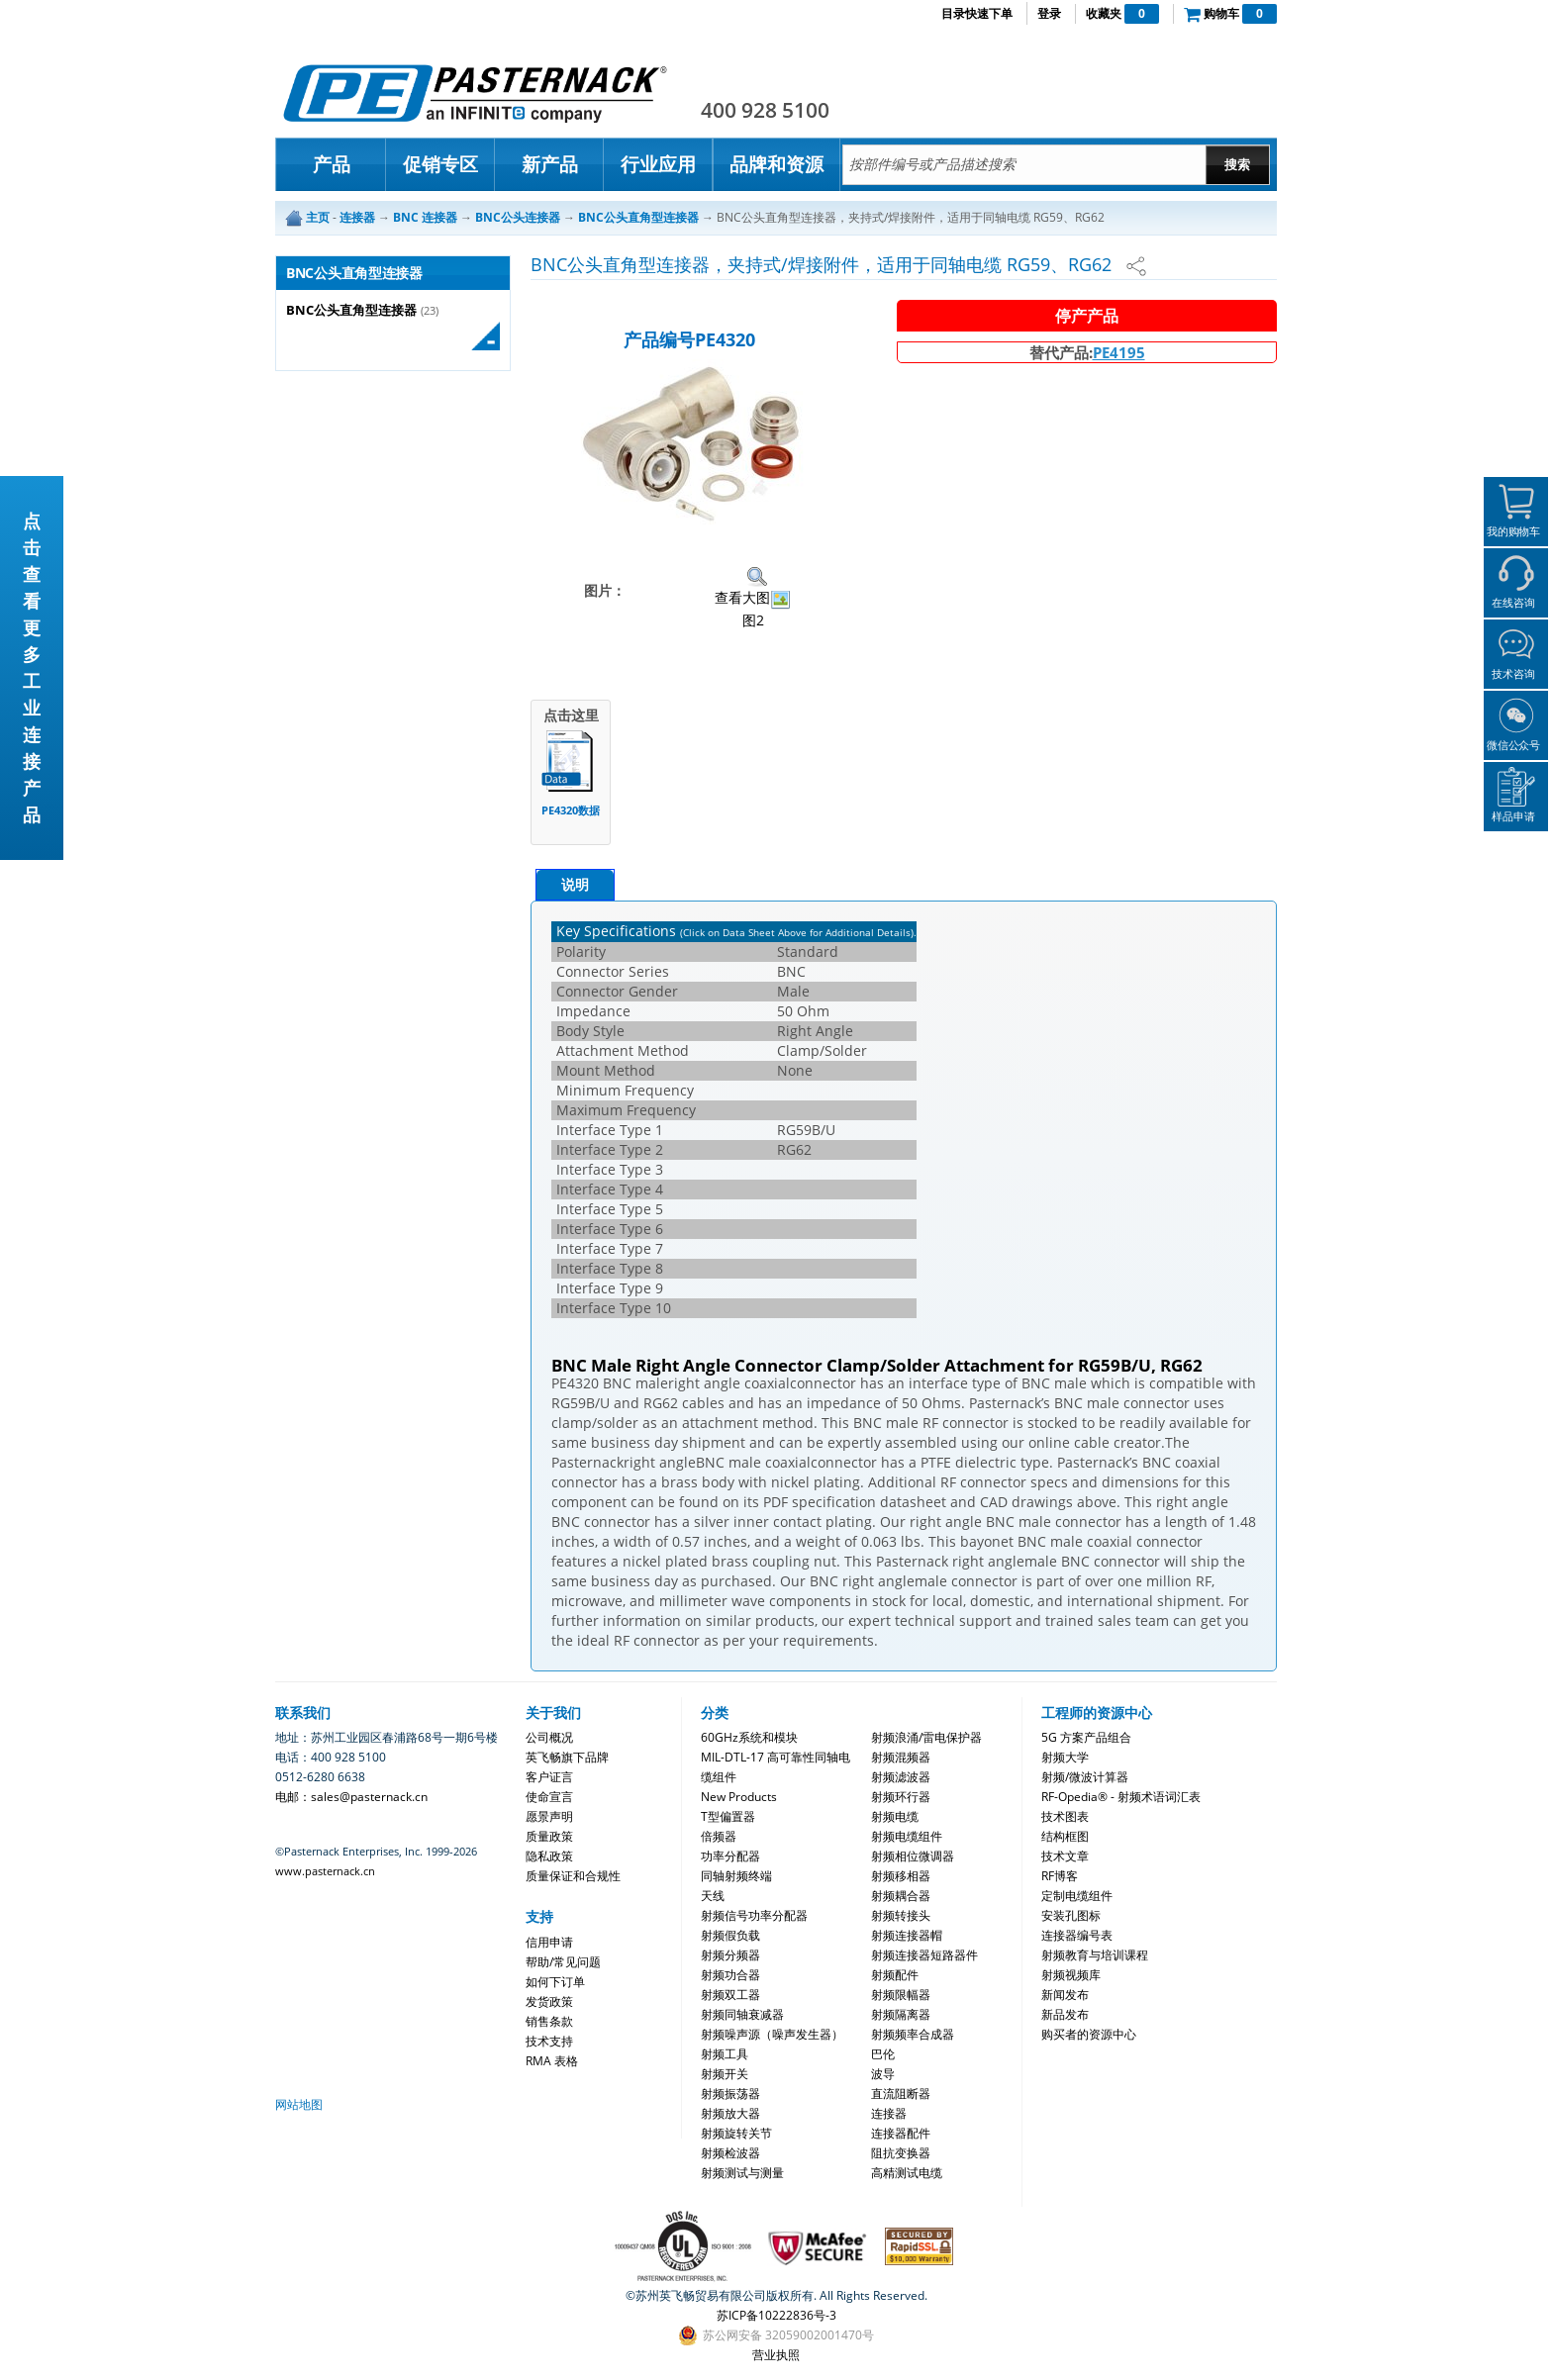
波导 (883, 2073)
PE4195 (1119, 352)
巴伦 (883, 2054)
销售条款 (549, 2021)
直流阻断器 (900, 2093)
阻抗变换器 (900, 2152)
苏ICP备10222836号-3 (776, 2315)
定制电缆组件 (1077, 1895)
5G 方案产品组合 (1086, 1737)
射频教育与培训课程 (1094, 1955)
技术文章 (1065, 1856)
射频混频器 (900, 1757)
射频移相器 (900, 1875)
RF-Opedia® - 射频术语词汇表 (1121, 1796)
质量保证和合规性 (573, 1875)
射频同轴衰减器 (742, 2014)
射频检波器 (730, 2152)
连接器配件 (900, 2133)
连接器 (889, 2113)
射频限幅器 (900, 1994)
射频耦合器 (900, 1895)
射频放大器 (730, 2113)
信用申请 (549, 1942)
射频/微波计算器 (1084, 1776)
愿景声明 (549, 1816)
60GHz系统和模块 (749, 1737)
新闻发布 (1065, 1994)
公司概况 (549, 1737)
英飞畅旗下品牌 (567, 1757)
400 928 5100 (765, 110)
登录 (1049, 13)
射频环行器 (900, 1796)
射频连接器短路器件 (924, 1955)
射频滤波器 (900, 1776)
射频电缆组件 (906, 1836)
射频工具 (724, 2054)
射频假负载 (730, 1935)
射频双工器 (730, 1994)
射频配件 (895, 1974)
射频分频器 (730, 1955)
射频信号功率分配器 (754, 1915)
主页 (318, 217)
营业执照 (776, 2354)
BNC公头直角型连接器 (351, 310)
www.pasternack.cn (325, 1870)
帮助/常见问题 (563, 1961)
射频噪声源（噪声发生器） (772, 2034)
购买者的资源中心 (1088, 2034)
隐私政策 (549, 1856)
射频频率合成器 (912, 2034)
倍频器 (718, 1836)
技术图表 (1065, 1816)
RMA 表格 (552, 2060)
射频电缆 (895, 1816)
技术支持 (549, 2041)
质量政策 (549, 1836)
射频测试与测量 (742, 2172)
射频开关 (724, 2073)
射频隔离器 (900, 2014)
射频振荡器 (730, 2093)
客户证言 (549, 1776)
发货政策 (549, 2001)
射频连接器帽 (906, 1935)
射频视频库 (1071, 1974)
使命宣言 (549, 1796)
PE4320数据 (570, 810)
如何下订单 (555, 1981)
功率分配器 (730, 1856)
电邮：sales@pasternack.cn (351, 1796)
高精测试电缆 (906, 2172)
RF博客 (1059, 1875)
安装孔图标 (1071, 1915)
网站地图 (299, 2104)
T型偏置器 (728, 1816)
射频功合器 (730, 1974)
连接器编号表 (1077, 1935)
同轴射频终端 (736, 1875)
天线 (713, 1895)
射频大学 (1065, 1757)
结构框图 (1065, 1836)
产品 (331, 164)
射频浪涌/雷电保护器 (926, 1737)
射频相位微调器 (912, 1856)
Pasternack (475, 93)
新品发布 (1065, 2014)
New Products (739, 1796)
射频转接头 (900, 1915)
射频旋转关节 (736, 2133)
